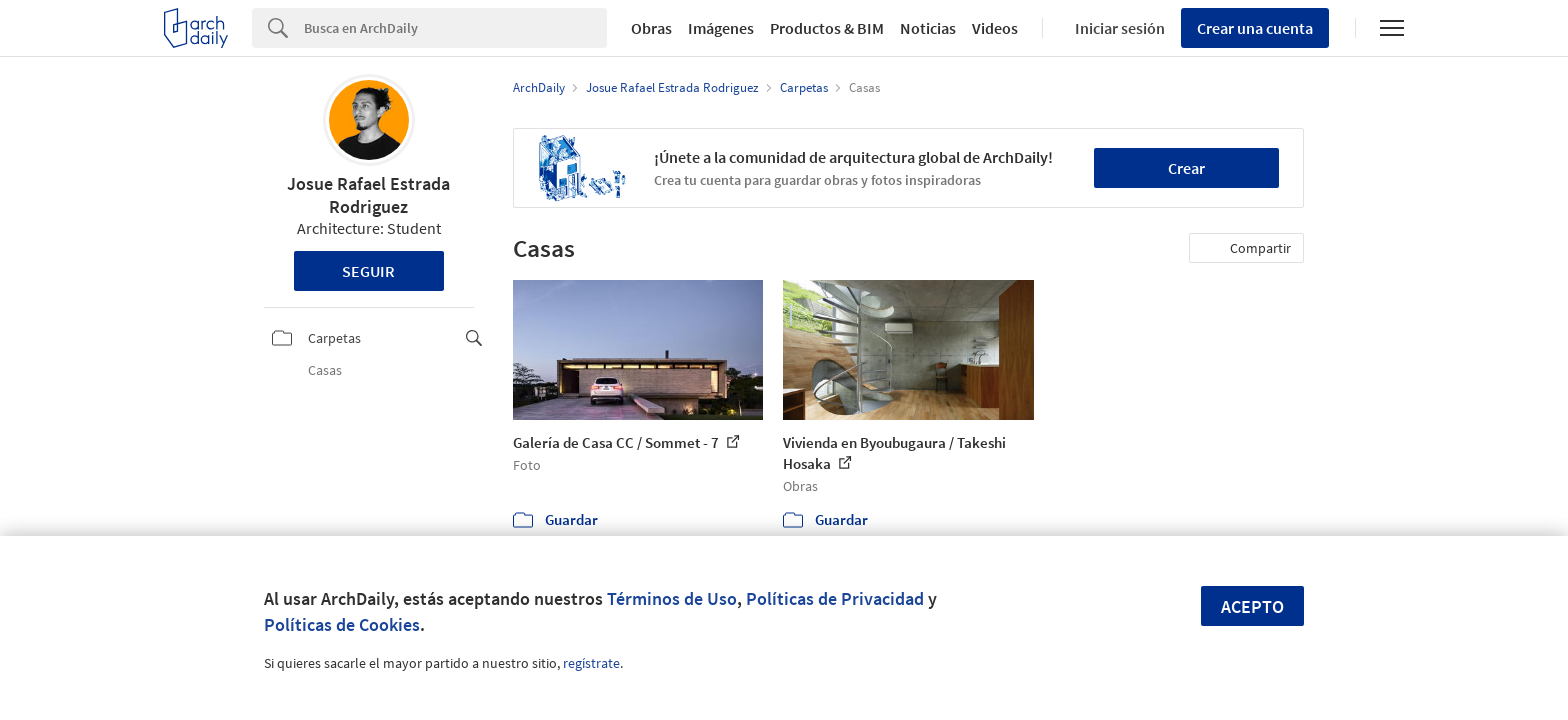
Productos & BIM (827, 28)
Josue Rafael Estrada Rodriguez (368, 195)
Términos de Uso (672, 598)
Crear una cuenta (1255, 28)
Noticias (928, 28)
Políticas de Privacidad (835, 598)
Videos (995, 28)
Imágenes (721, 28)
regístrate (591, 663)
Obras (651, 28)
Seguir (368, 271)
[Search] (455, 28)
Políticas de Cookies (342, 624)
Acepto (1252, 606)
